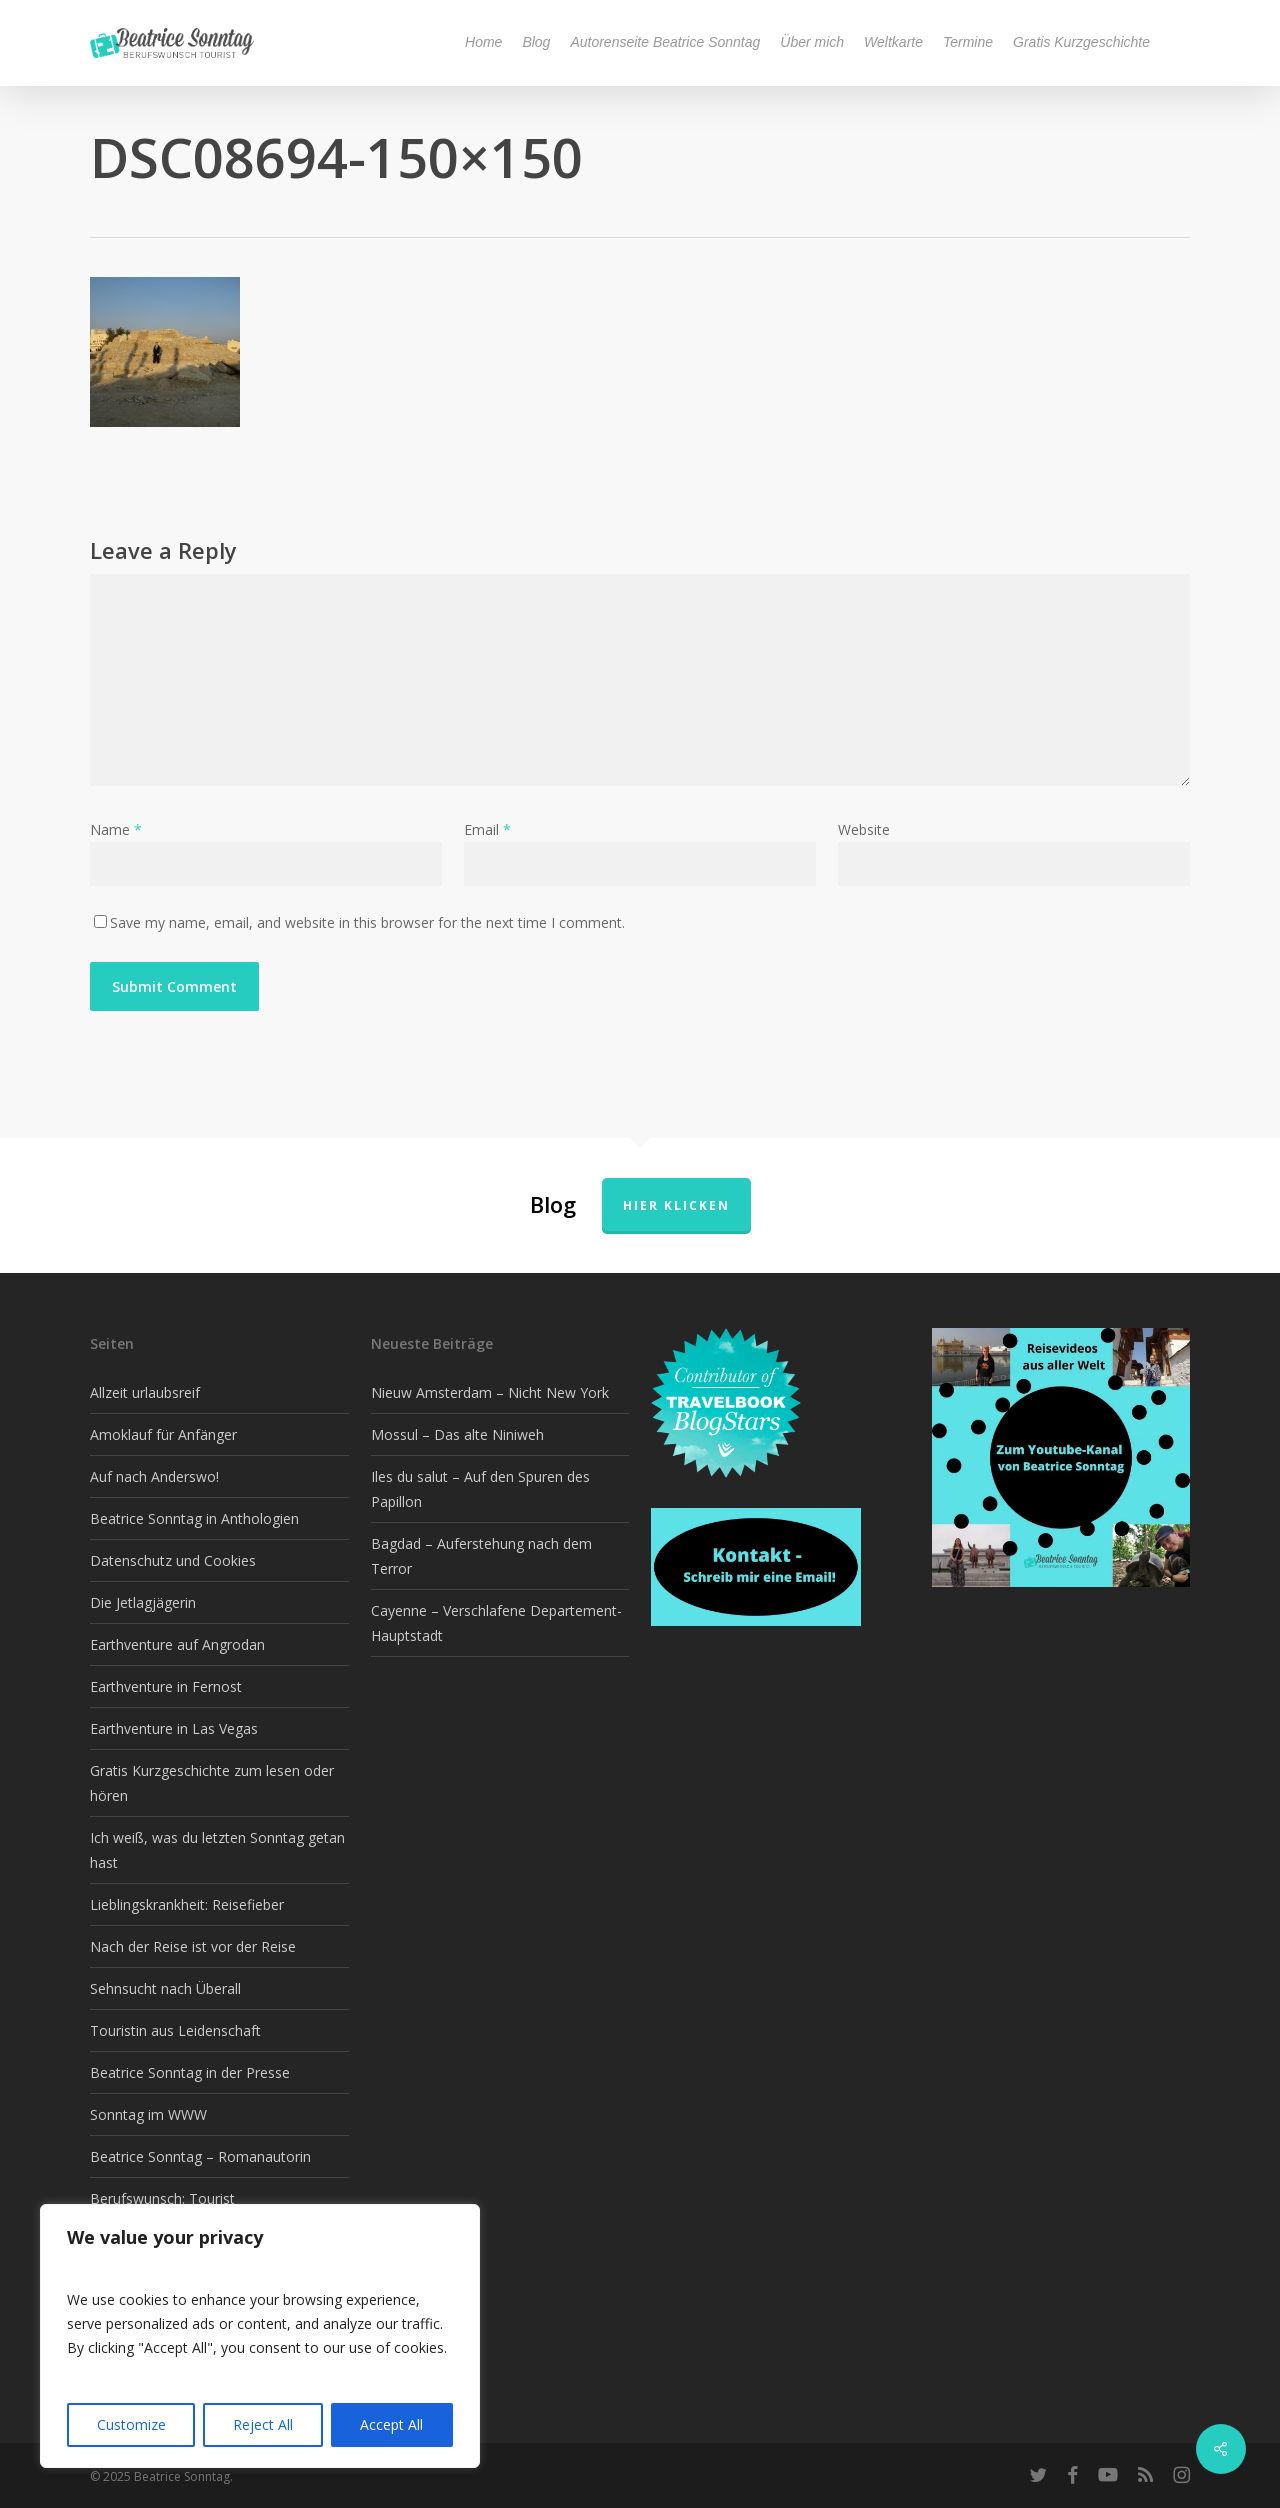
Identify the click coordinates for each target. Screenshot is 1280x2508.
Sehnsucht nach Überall (165, 1988)
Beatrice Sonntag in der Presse (190, 2072)
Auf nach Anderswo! (154, 1476)
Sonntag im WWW (148, 2114)
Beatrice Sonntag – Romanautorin (200, 2156)
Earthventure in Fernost (166, 1686)
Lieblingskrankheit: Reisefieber (187, 1904)
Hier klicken (676, 1205)
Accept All (391, 2424)
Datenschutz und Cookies (173, 1560)
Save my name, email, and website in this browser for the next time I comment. (367, 922)
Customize (131, 2424)
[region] (260, 2336)
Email (487, 829)
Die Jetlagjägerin (143, 1602)
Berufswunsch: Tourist (162, 2198)
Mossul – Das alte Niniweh (457, 1434)
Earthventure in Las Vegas (174, 1728)
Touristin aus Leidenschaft (175, 2030)
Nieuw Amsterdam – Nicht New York (490, 1392)
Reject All (263, 2424)
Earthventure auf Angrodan (177, 1644)
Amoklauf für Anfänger (163, 1434)
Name (116, 829)
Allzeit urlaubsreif (145, 1392)
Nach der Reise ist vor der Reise (193, 1946)
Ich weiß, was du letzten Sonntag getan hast (217, 1850)
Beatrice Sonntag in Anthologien (194, 1518)
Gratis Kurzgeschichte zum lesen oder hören (212, 1783)
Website (864, 829)
